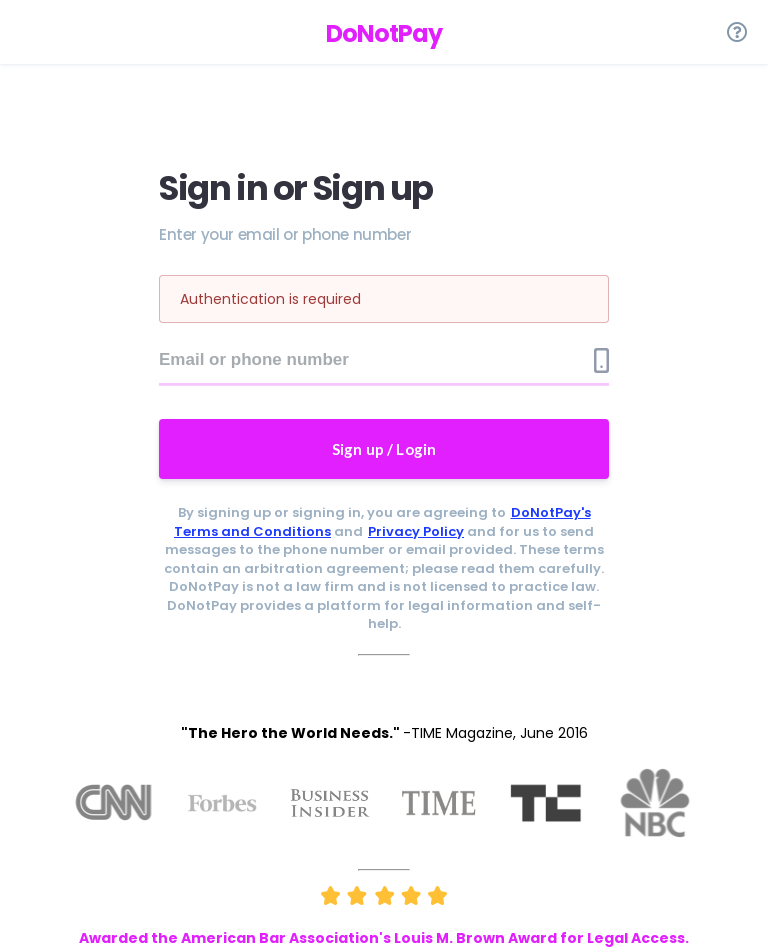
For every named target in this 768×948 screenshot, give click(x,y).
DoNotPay (383, 33)
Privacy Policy (416, 531)
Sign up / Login (384, 449)
